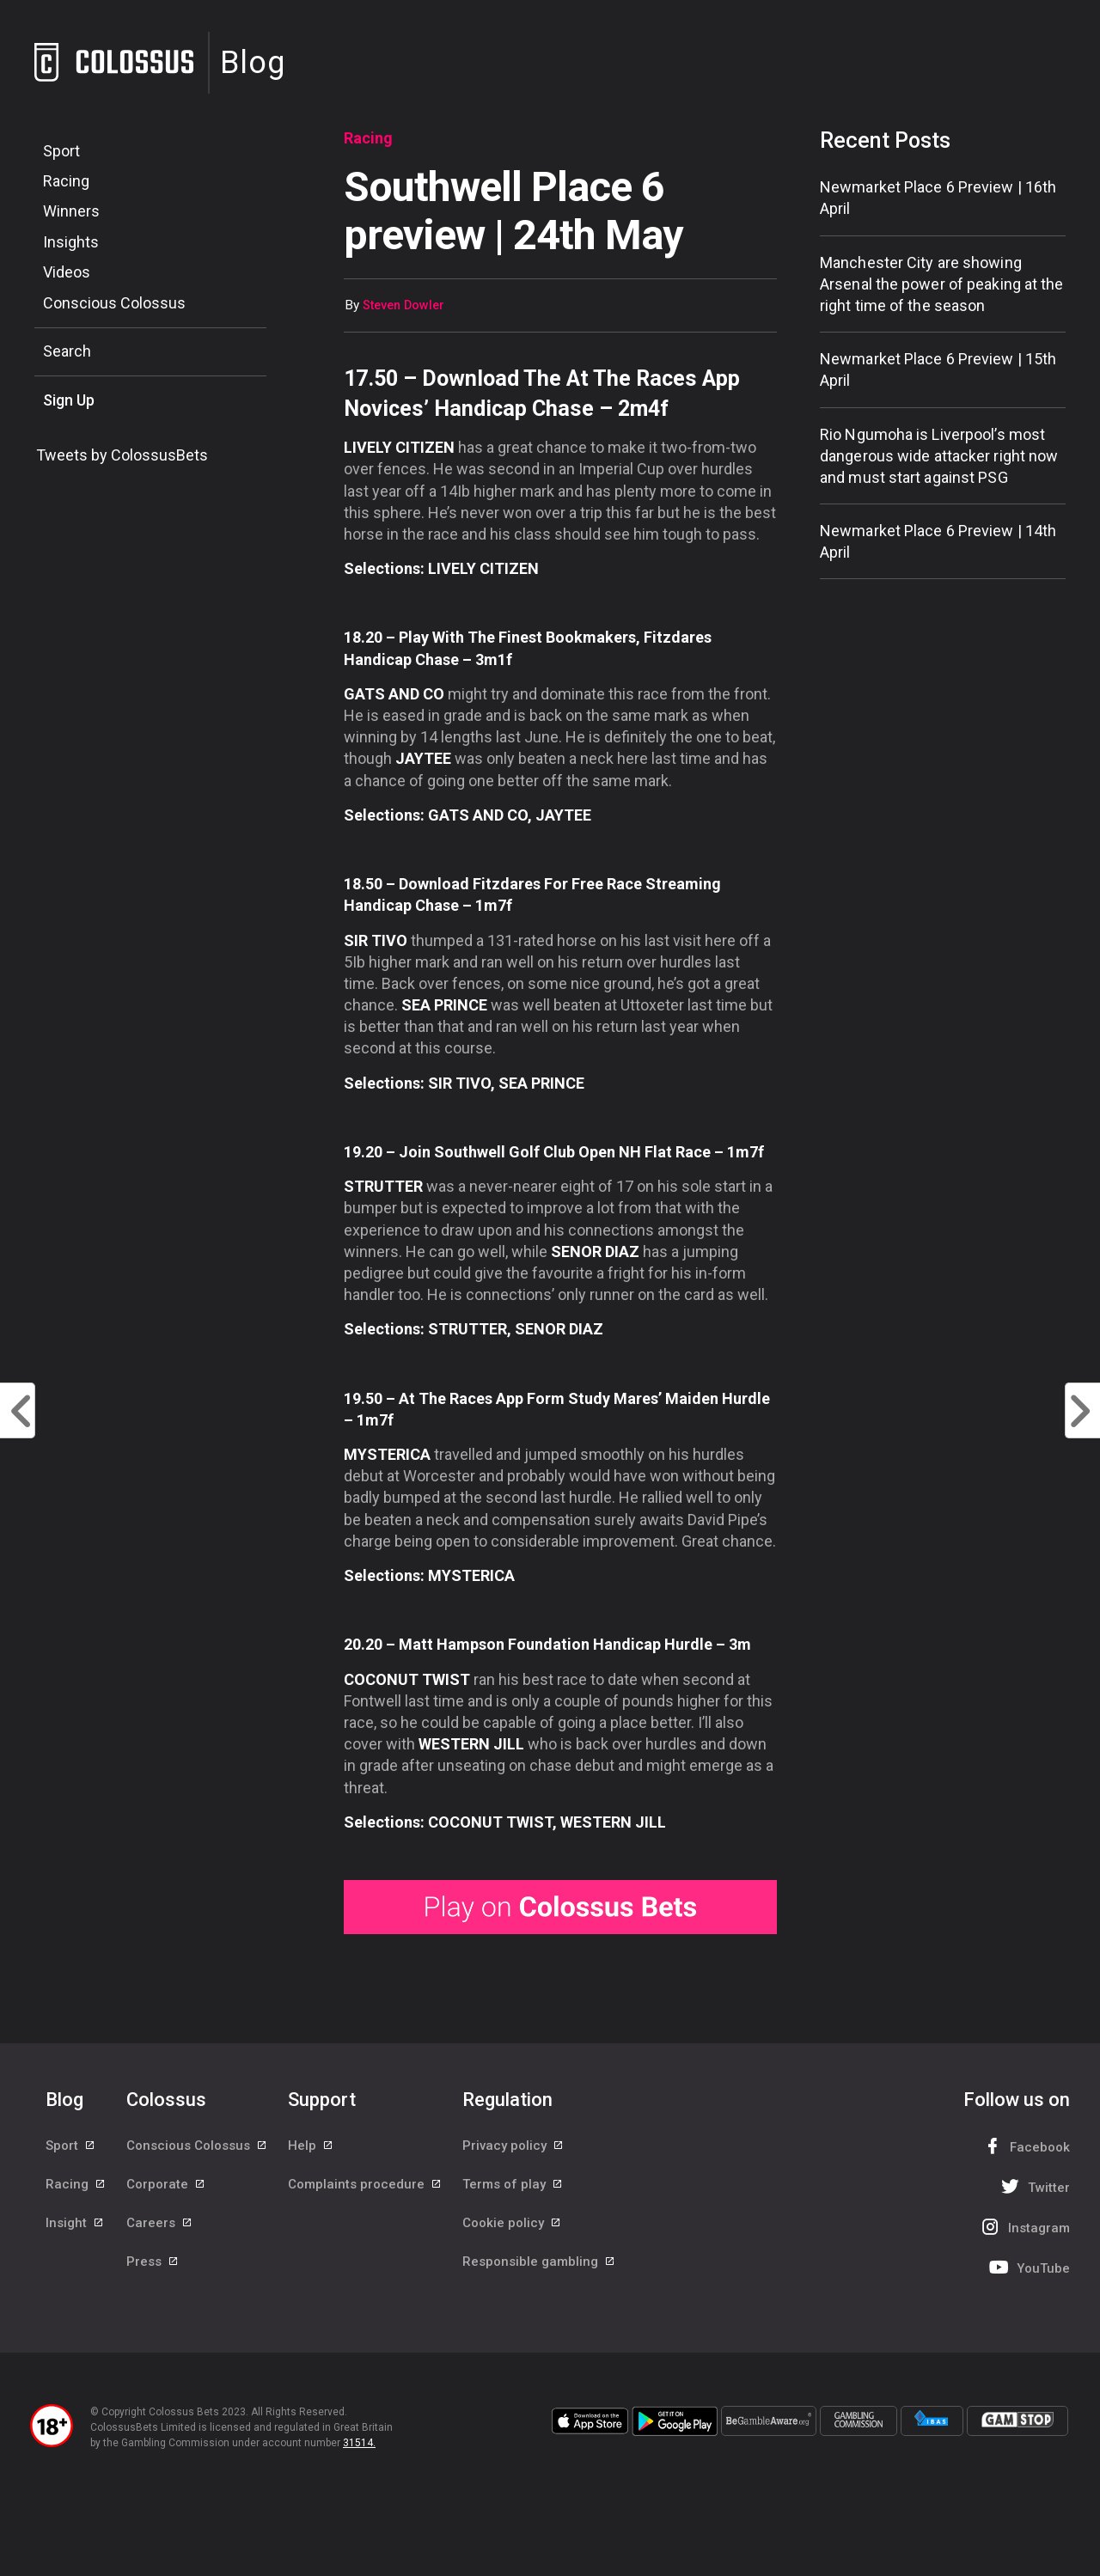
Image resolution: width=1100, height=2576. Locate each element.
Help (311, 2145)
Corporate (166, 2184)
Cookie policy (512, 2223)
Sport (61, 151)
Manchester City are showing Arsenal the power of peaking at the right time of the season (942, 283)
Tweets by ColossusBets (122, 455)
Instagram (1023, 2226)
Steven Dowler (403, 305)
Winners (71, 211)
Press (153, 2261)
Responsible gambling (539, 2261)
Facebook (1024, 2146)
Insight (75, 2223)
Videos (66, 272)
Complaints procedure (365, 2184)
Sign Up (69, 400)
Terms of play (513, 2184)
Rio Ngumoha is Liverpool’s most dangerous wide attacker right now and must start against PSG (939, 455)
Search (67, 351)
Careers (159, 2223)
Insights (71, 242)
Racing (66, 181)
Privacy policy (513, 2145)
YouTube (1028, 2267)
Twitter (1033, 2186)
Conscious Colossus (114, 303)
